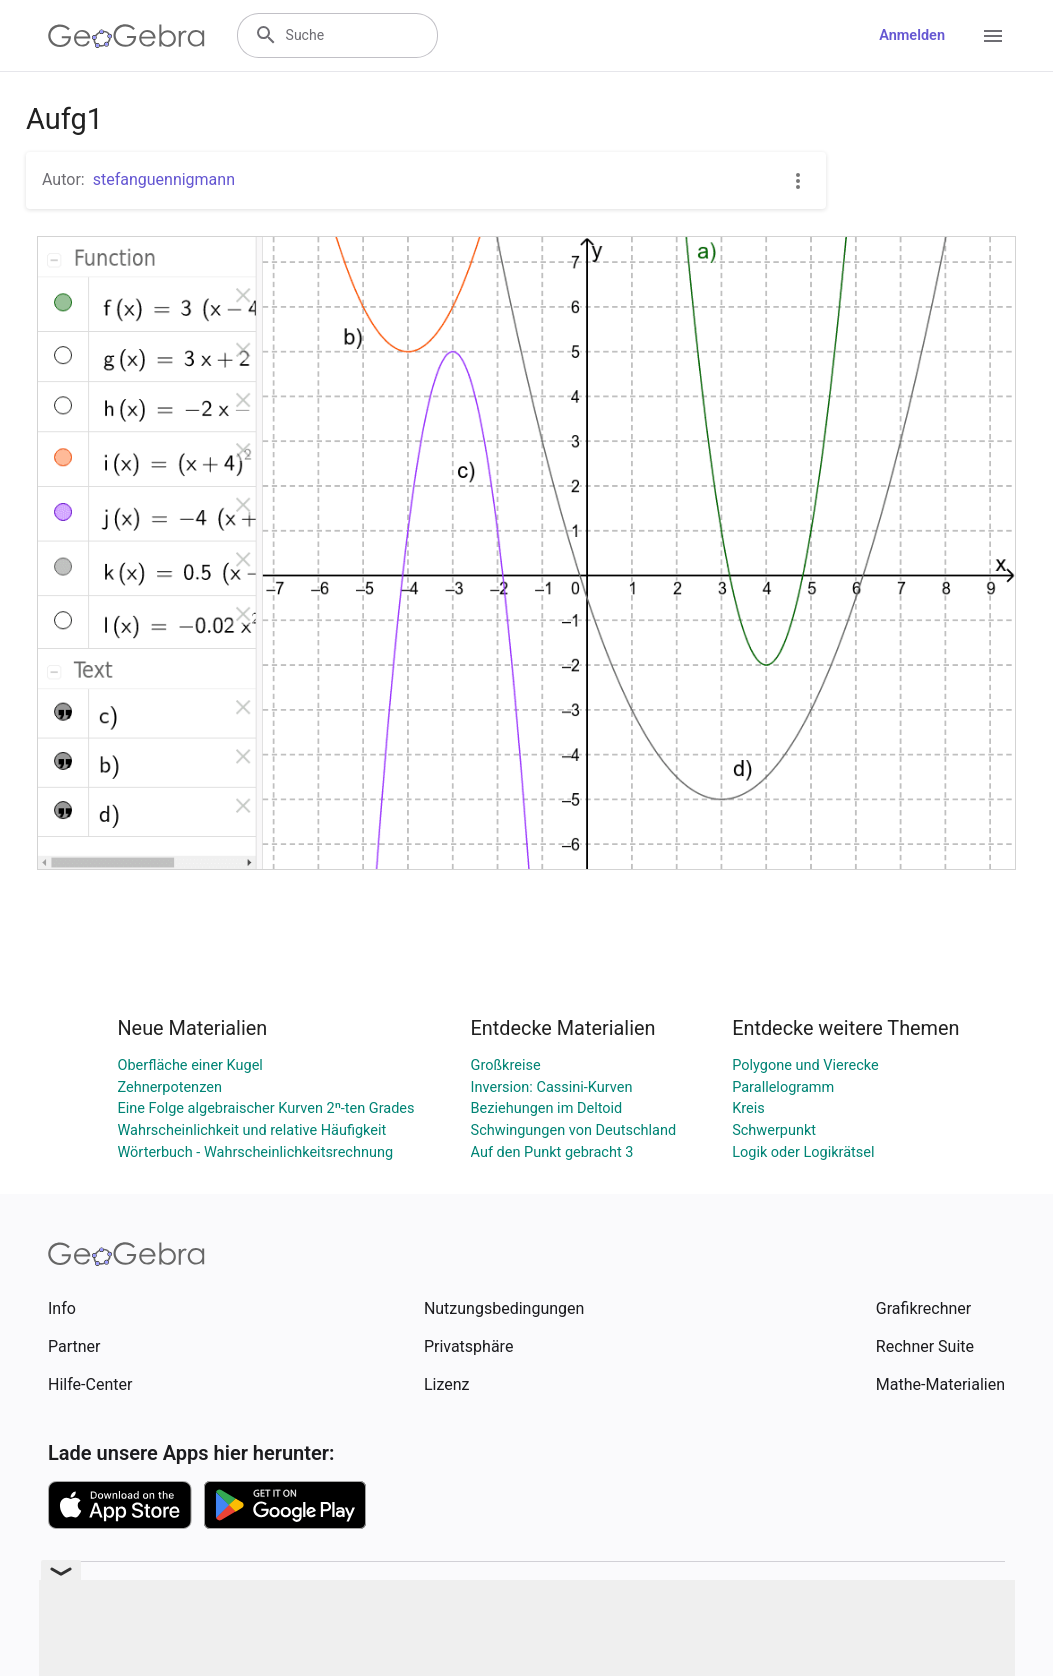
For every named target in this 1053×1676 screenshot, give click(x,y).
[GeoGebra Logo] (126, 36)
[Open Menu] (993, 36)
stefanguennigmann (164, 179)
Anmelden (912, 35)
